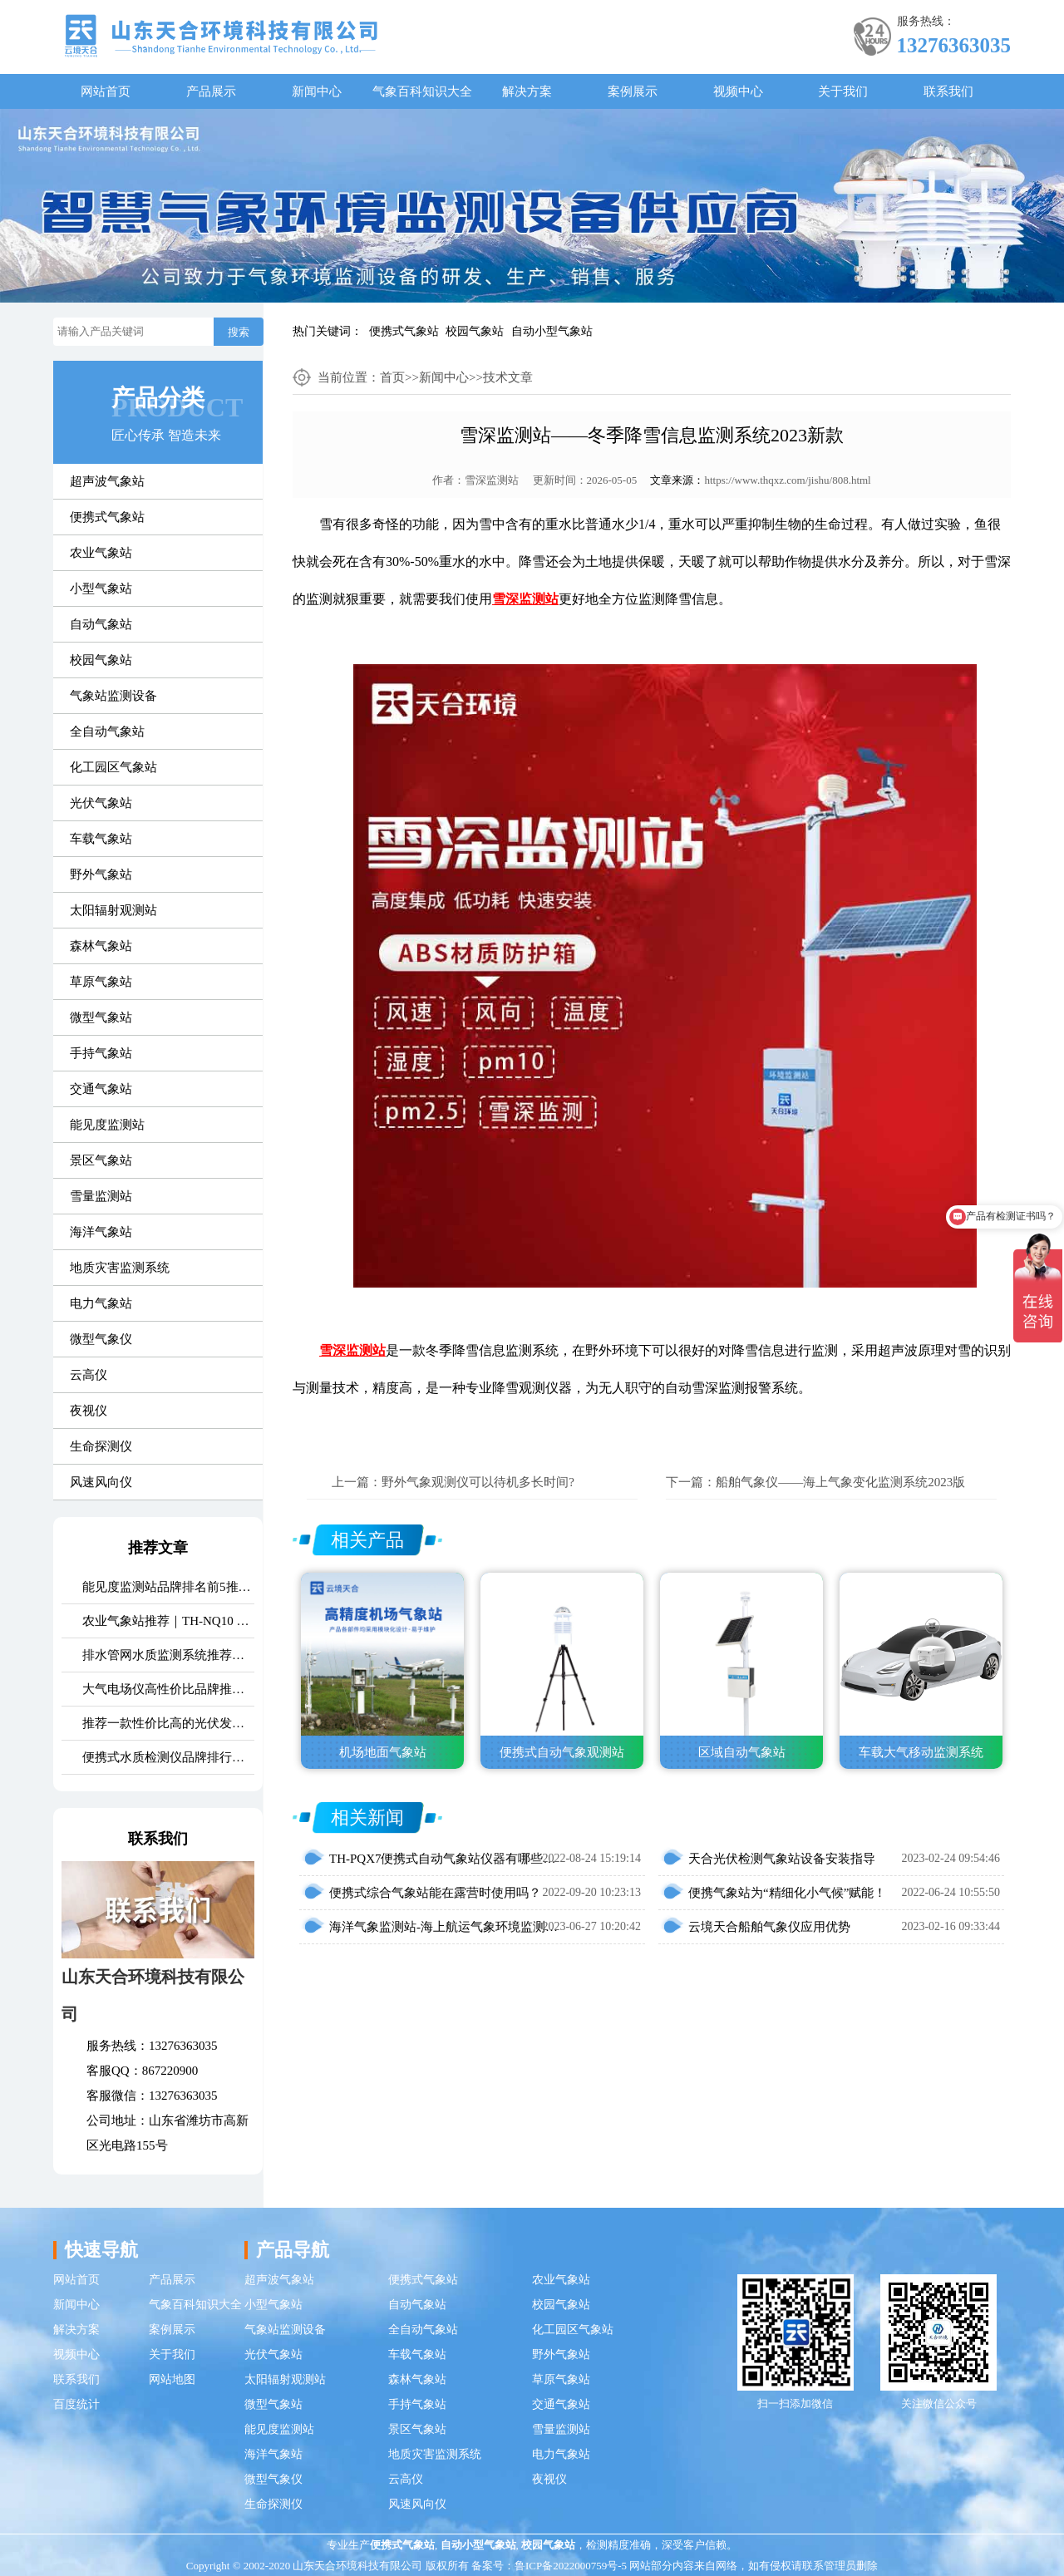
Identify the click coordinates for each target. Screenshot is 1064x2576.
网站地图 (172, 2379)
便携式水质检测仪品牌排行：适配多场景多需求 (168, 1757)
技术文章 (508, 377)
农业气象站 (101, 552)
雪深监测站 (492, 480)
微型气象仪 (101, 1339)
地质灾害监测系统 (120, 1267)
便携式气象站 (404, 331)
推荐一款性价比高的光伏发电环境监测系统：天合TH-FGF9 (168, 1723)
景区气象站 (101, 1160)
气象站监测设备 (113, 695)
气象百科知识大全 (422, 91)
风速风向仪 (101, 1482)
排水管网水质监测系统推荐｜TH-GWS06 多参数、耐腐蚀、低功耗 (168, 1655)
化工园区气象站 (113, 767)
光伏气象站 (101, 803)
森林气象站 (101, 946)
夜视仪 (88, 1410)
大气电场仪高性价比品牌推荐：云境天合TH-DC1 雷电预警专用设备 (168, 1689)
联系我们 (948, 91)
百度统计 (76, 2404)
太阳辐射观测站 (113, 910)
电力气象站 (101, 1303)
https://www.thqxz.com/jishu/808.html (787, 480)
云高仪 (88, 1375)
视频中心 (738, 91)
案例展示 (633, 91)
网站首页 (106, 91)
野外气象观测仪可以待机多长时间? (478, 1482)
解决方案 (527, 91)
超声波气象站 (107, 481)
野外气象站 (101, 874)
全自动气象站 (107, 731)
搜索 (238, 332)
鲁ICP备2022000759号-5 (571, 2565)
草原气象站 (101, 981)
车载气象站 (101, 838)
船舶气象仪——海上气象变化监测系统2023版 (840, 1482)
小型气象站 (101, 588)
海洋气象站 (101, 1232)
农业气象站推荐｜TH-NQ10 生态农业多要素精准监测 (168, 1621)
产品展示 (211, 91)
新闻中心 (317, 91)
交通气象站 (101, 1089)
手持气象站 (101, 1053)
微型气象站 (101, 1017)
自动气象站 (101, 624)
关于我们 (843, 91)
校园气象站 (475, 331)
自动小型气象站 (552, 331)
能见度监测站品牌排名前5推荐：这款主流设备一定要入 (168, 1586)
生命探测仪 (101, 1446)
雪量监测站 (101, 1196)
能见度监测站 (107, 1124)
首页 (392, 377)
